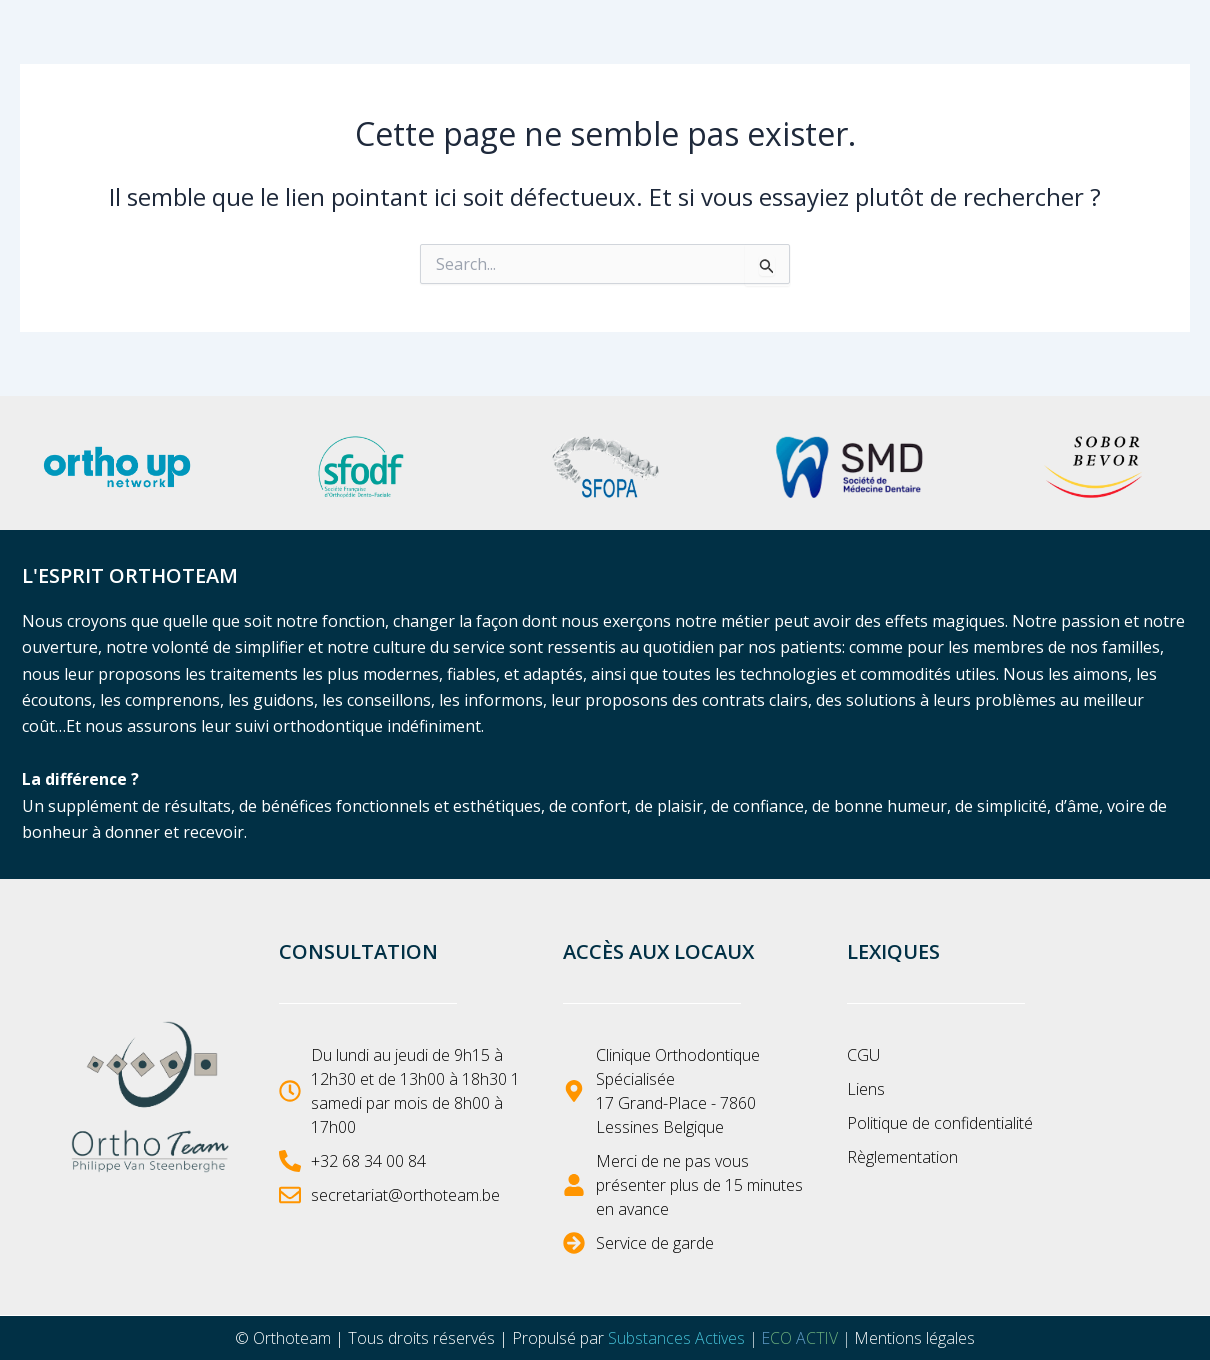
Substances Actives (675, 1338)
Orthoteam (291, 1338)
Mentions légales (916, 1338)
